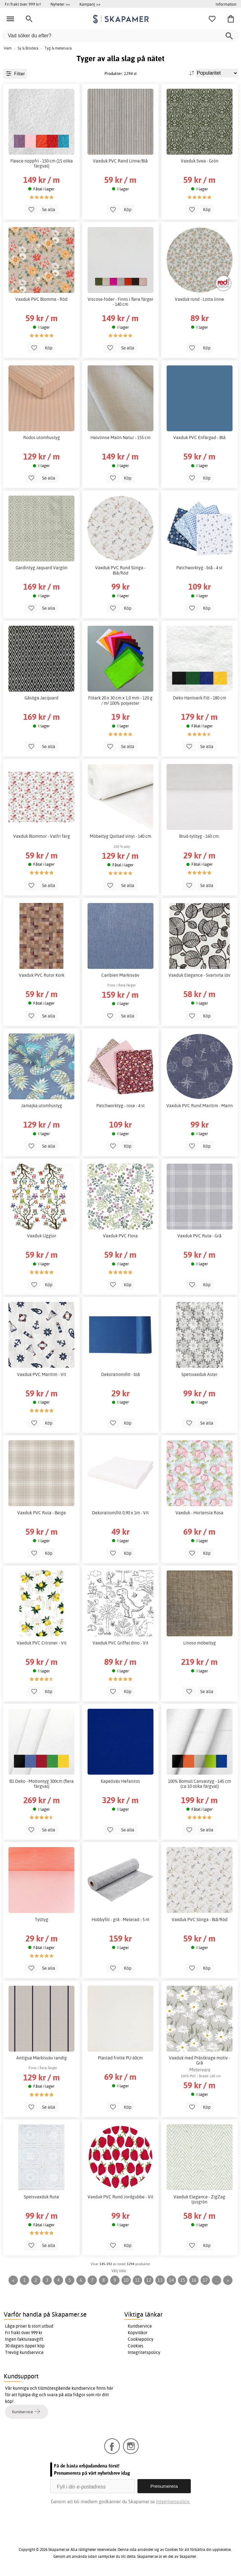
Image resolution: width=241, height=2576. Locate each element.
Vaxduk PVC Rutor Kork (41, 975)
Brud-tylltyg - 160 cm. (199, 836)
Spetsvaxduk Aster (199, 1374)
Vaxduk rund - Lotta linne (199, 299)
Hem (8, 48)
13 (160, 2280)
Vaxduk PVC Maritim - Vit (41, 1374)
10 (126, 2280)
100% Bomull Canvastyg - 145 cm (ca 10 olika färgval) (199, 1784)
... (216, 2280)
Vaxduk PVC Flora (120, 1235)
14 (171, 2280)
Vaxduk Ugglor (41, 1235)
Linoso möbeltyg (199, 1642)
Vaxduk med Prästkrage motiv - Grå (199, 2060)
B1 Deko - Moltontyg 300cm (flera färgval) (41, 1784)
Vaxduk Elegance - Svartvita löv (199, 975)
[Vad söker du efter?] (120, 35)
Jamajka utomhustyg (41, 1105)
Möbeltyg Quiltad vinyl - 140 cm (120, 836)
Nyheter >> (60, 4)
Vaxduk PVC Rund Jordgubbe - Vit (120, 2196)
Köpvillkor (137, 2332)
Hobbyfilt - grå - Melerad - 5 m (120, 1919)
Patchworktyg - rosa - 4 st (120, 1105)
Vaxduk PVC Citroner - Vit (42, 1642)
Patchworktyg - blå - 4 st (199, 567)
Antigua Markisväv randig (41, 2057)
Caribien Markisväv (120, 975)
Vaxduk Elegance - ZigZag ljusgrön (199, 2199)
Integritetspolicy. (173, 2501)
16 (193, 2280)
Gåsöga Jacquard (41, 697)
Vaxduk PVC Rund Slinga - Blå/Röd (120, 570)
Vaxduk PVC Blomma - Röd (41, 299)
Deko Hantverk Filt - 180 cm (199, 697)
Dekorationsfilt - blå (120, 1374)
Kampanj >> (89, 4)
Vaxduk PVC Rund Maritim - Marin (199, 1105)
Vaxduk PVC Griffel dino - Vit (120, 1642)
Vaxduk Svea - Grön (199, 160)
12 (148, 2280)
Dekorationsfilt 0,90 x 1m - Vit (120, 1512)
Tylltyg (41, 1919)
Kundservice (140, 2326)
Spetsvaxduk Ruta (41, 2196)
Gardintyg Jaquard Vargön (41, 567)
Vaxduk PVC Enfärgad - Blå (199, 437)
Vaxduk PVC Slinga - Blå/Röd (200, 1919)
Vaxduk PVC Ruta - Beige (41, 1512)
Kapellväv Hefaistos (120, 1781)
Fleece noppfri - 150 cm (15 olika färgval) (41, 163)
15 (182, 2280)
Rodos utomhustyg (41, 437)
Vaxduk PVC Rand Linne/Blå (120, 160)
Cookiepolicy (140, 2339)
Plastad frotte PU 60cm (120, 2057)
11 (137, 2280)
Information (226, 4)
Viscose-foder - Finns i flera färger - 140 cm (120, 302)
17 (205, 2280)
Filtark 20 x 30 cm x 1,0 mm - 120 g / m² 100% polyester (120, 700)
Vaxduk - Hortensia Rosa (199, 1512)
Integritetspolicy (144, 2352)
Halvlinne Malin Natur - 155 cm (120, 437)
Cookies (135, 2346)
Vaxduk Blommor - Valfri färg (41, 836)
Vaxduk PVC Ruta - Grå (199, 1235)
